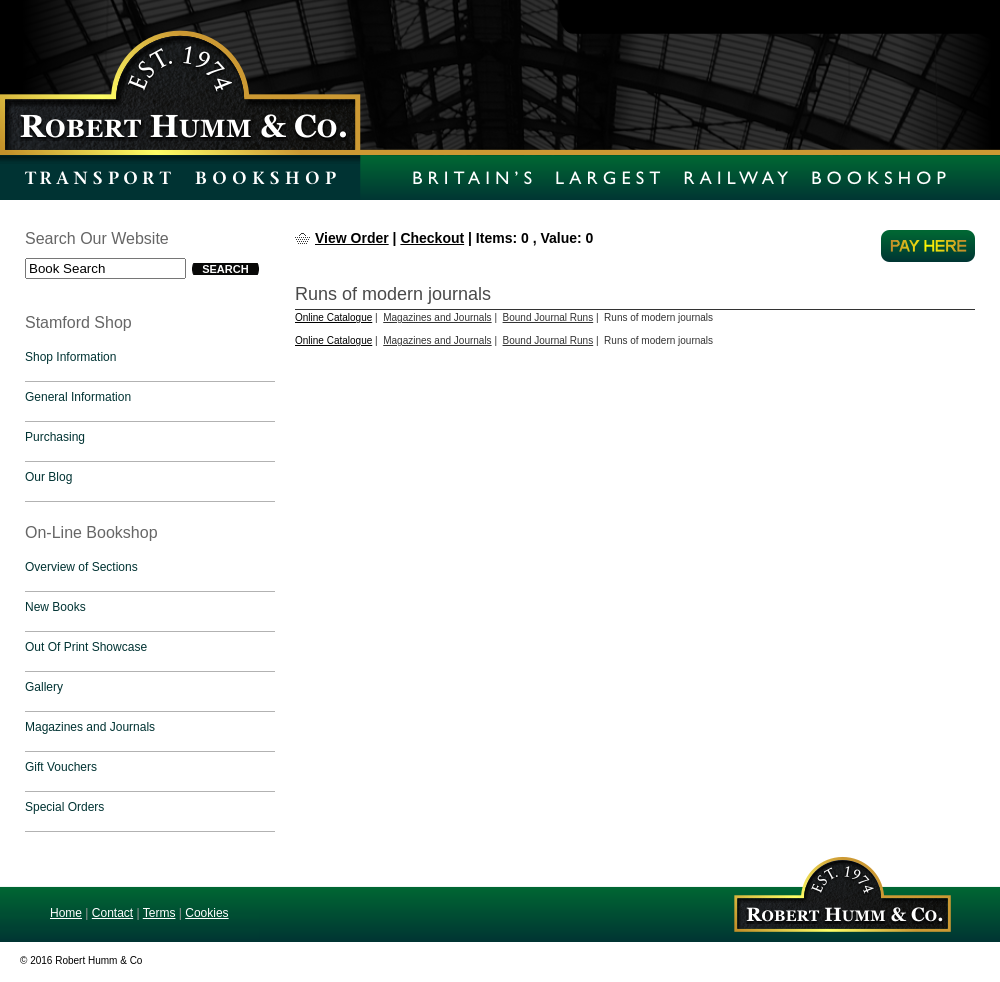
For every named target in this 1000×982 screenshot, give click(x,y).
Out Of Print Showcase (86, 647)
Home (66, 913)
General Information (78, 397)
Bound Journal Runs (548, 317)
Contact (112, 913)
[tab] (150, 362)
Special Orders (64, 807)
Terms (159, 913)
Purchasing (55, 437)
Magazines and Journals (90, 727)
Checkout (432, 238)
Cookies (206, 913)
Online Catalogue (333, 317)
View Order (352, 238)
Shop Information (70, 357)
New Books (55, 607)
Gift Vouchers (61, 767)
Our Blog (48, 477)
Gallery (44, 687)
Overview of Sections (81, 567)
